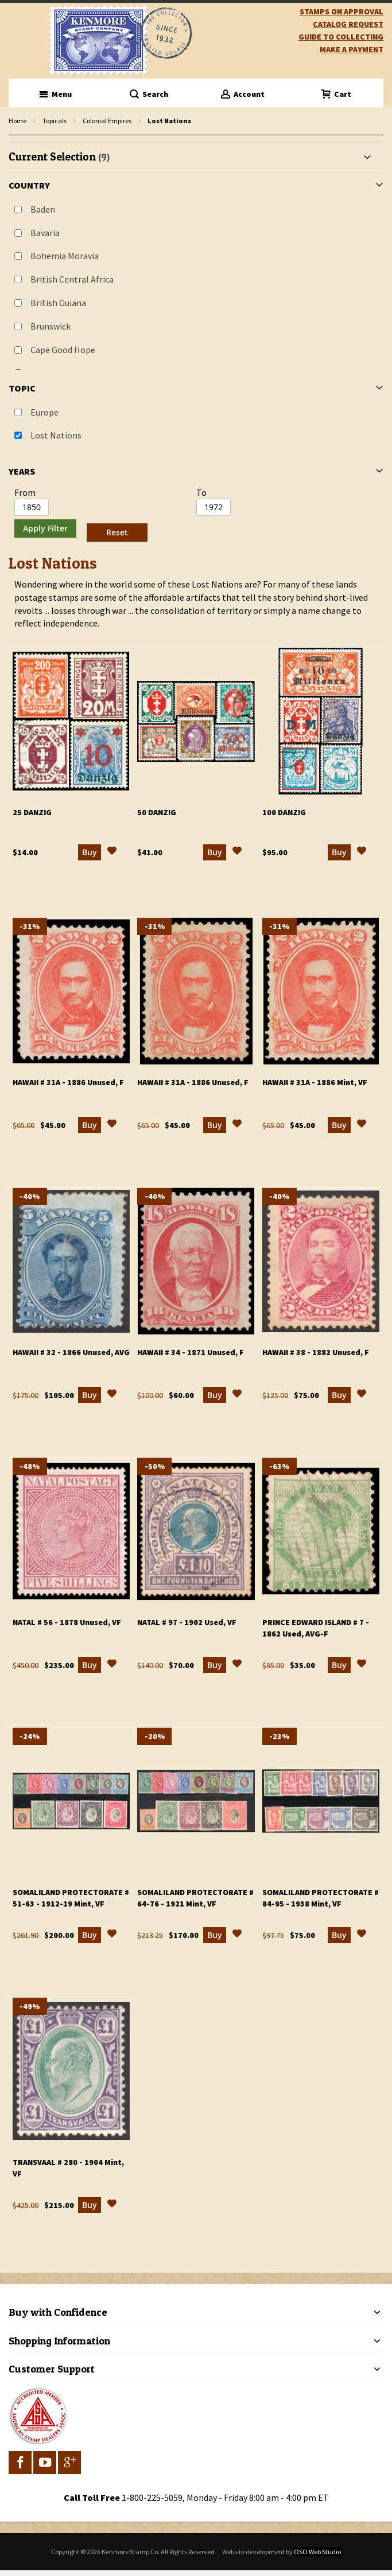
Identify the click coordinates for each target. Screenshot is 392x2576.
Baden (42, 209)
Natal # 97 (186, 1622)
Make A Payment (351, 49)
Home (17, 120)
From (25, 492)
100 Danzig (284, 812)
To (201, 492)
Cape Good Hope (62, 349)
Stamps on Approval (341, 11)
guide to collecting (340, 37)
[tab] (196, 343)
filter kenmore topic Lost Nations (14, 135)
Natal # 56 (67, 1622)
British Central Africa (72, 279)
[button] (112, 852)
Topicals (54, 120)
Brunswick (50, 326)
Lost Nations (55, 435)
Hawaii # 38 (315, 1352)
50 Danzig (156, 812)
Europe (44, 412)
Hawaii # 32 (71, 1352)
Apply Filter (45, 528)
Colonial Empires (107, 120)
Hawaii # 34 (190, 1352)
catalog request (348, 24)
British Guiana (58, 302)
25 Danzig (32, 812)
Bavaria (45, 232)
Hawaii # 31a (68, 1082)
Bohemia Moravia (64, 255)
